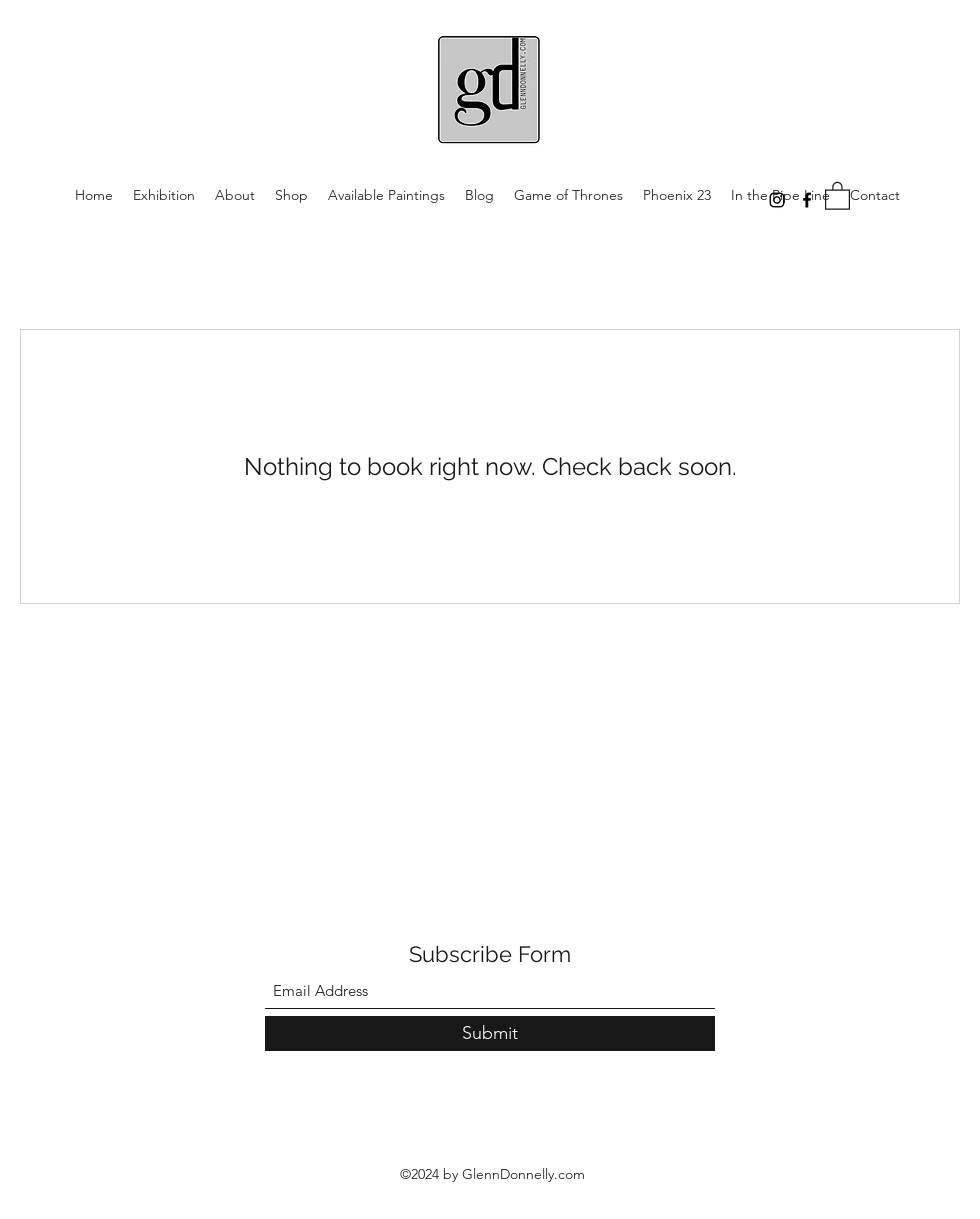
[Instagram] (777, 200)
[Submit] (490, 1033)
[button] (837, 195)
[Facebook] (807, 200)
